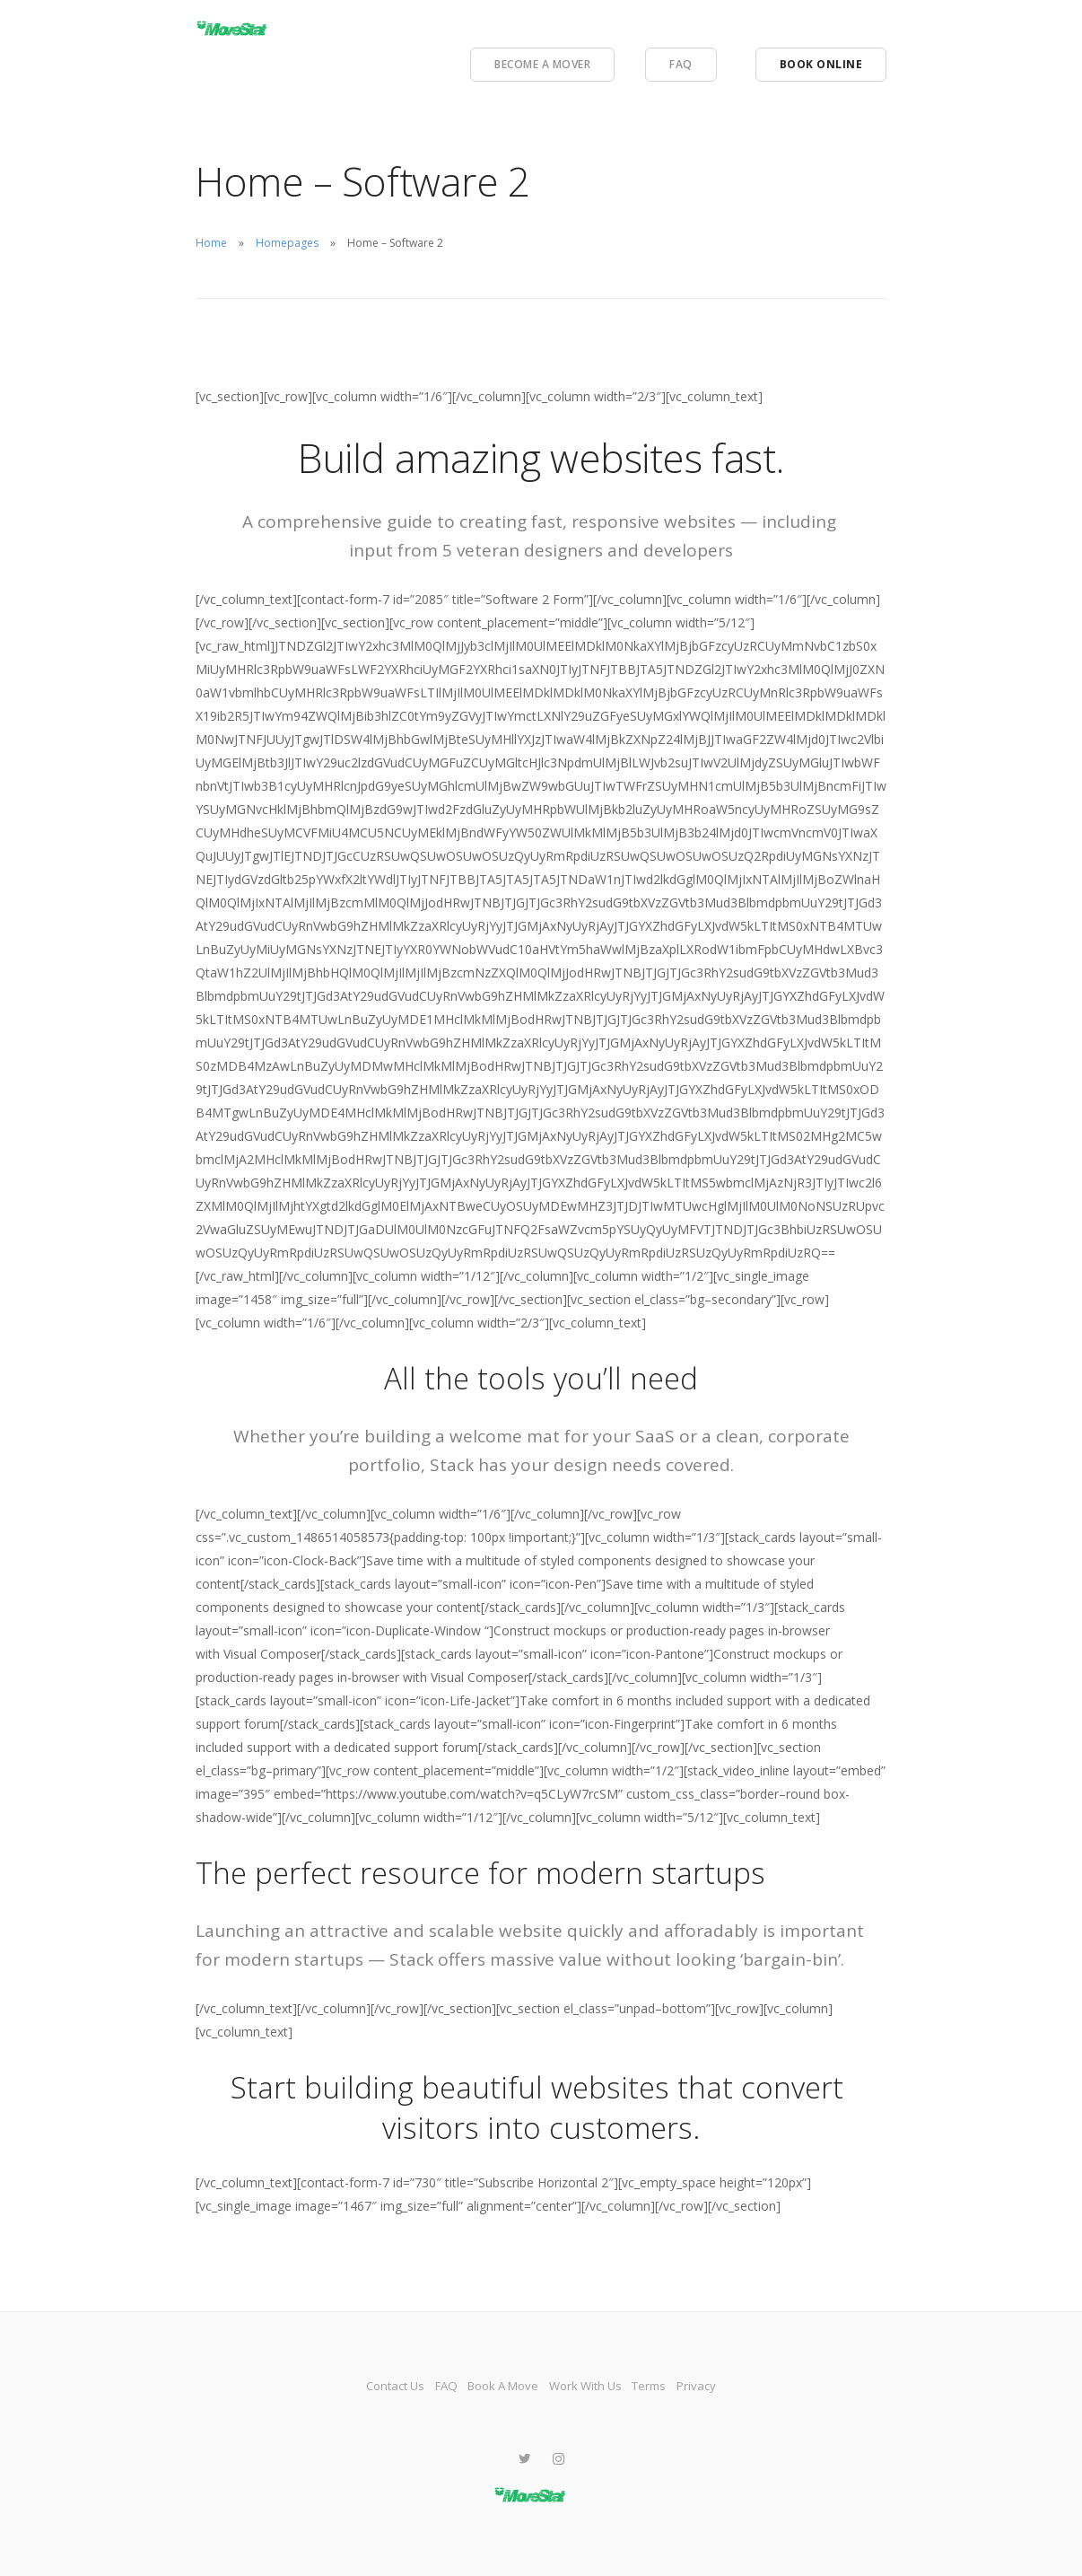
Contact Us (342, 2385)
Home (211, 242)
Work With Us (600, 2385)
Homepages (287, 242)
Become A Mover (542, 64)
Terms (685, 2385)
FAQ (681, 64)
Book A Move (494, 2385)
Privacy (751, 2385)
